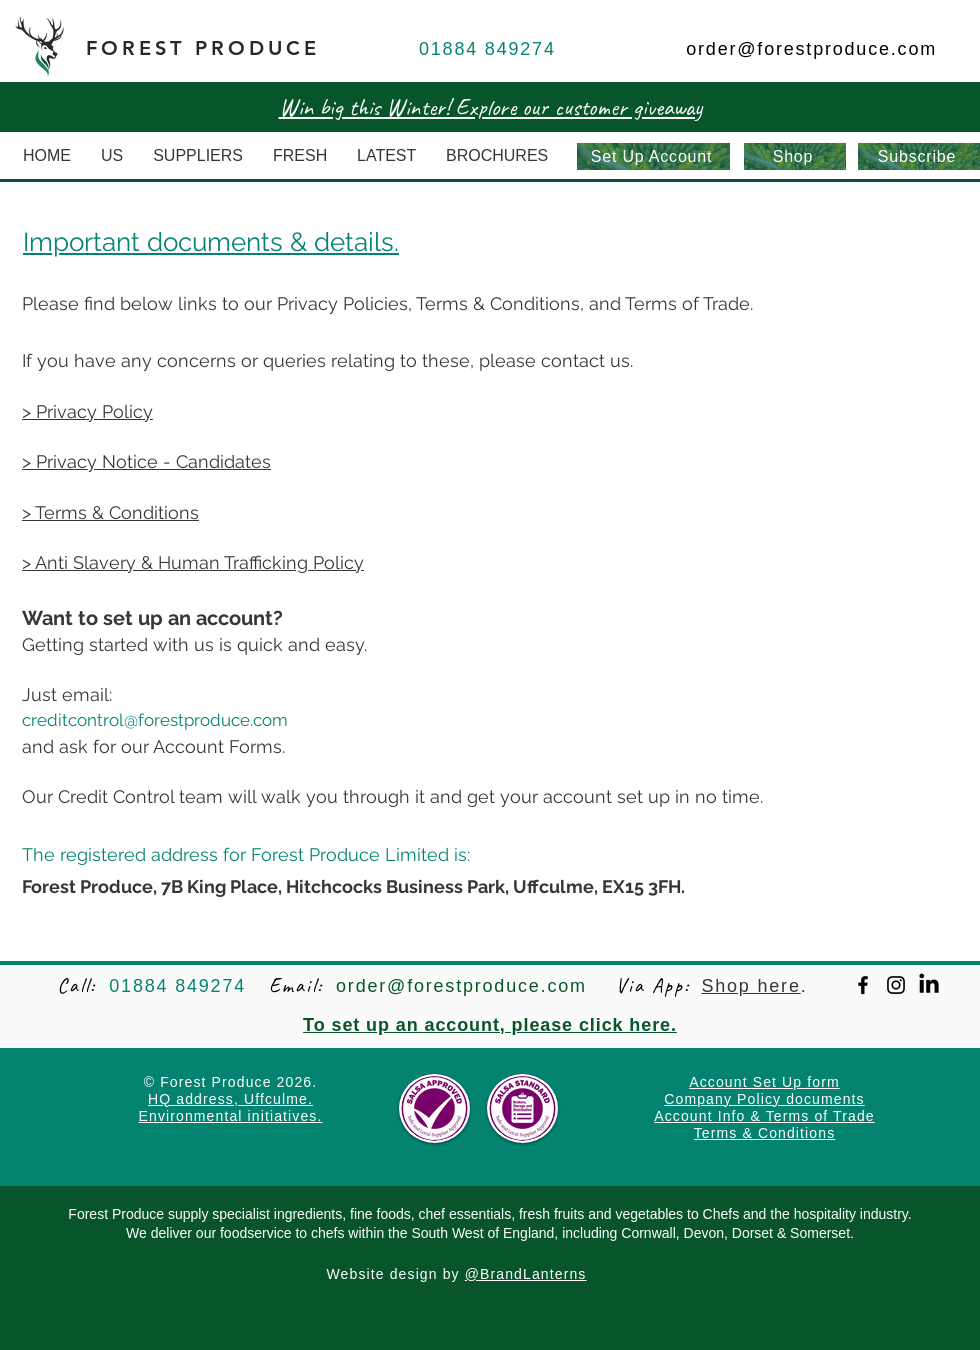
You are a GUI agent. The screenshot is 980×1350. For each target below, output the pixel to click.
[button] (198, 156)
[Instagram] (896, 985)
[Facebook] (863, 985)
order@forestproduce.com (811, 49)
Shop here (750, 986)
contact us (585, 360)
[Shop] (795, 156)
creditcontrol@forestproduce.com (155, 720)
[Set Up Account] (653, 156)
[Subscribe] (919, 156)
